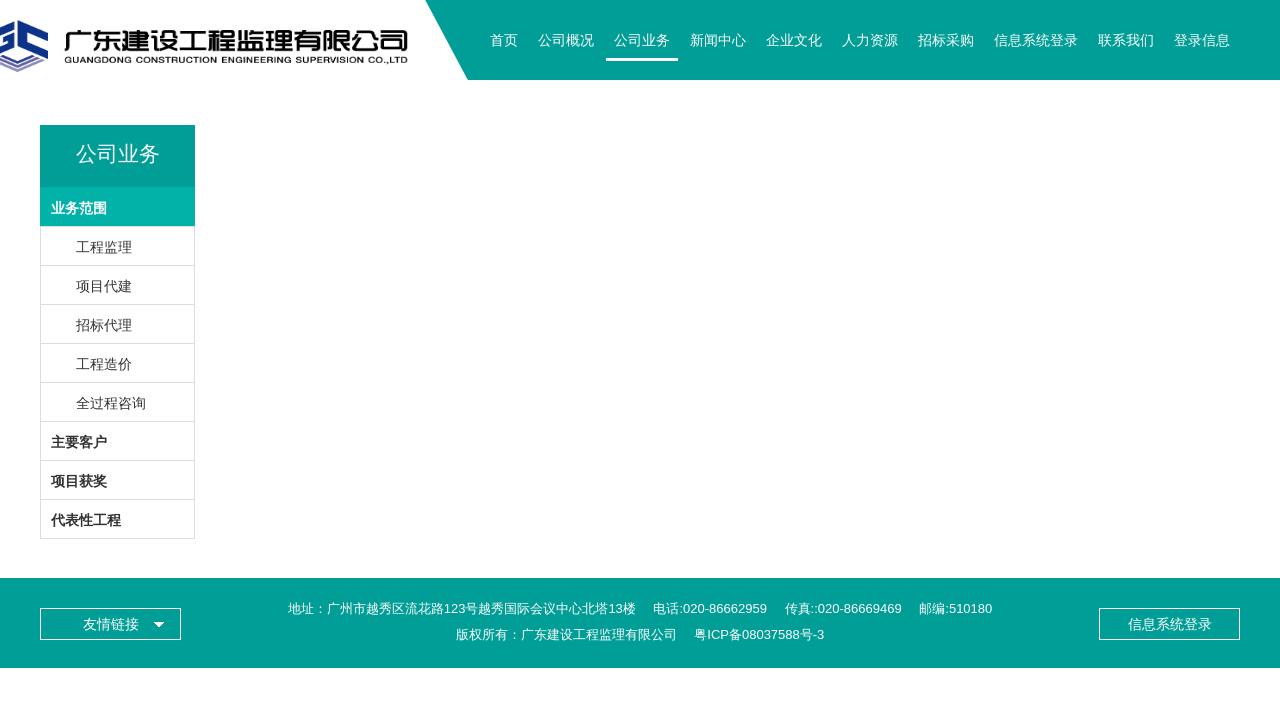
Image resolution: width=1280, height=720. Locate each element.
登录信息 (1202, 40)
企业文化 (794, 40)
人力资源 (870, 40)
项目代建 (104, 286)
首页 (504, 40)
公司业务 (642, 40)
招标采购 (946, 40)
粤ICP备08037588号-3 (759, 634)
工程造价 (104, 364)
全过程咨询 (111, 403)
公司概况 (566, 40)
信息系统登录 (1036, 40)
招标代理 (104, 325)
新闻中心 (718, 40)
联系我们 (1126, 40)
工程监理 (104, 247)
